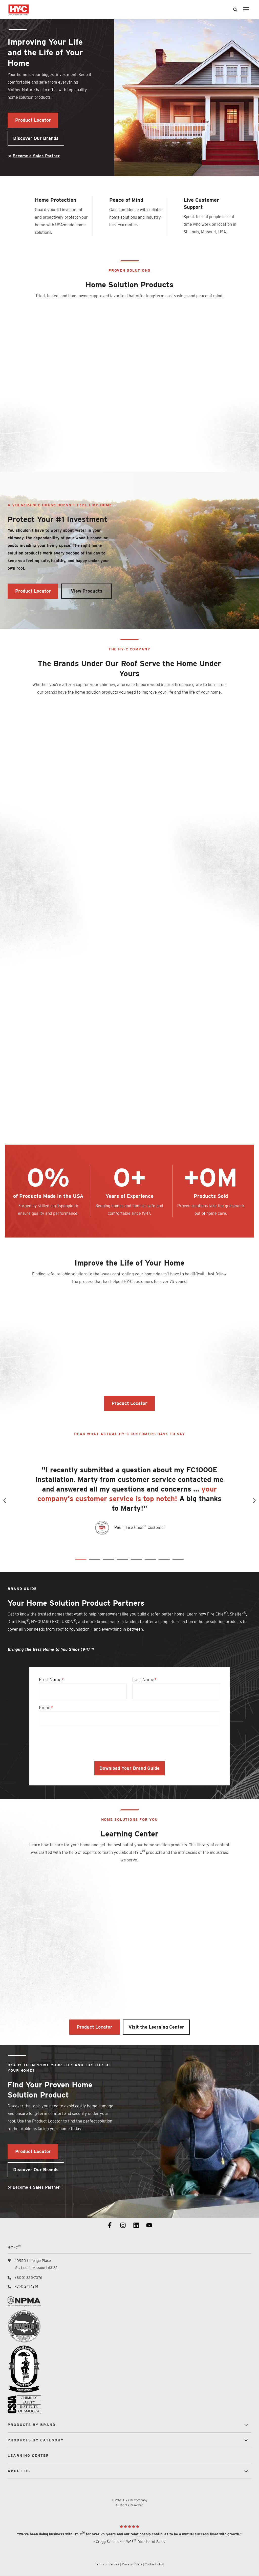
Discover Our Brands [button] (36, 138)
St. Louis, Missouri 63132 (36, 2267)
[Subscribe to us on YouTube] (149, 2225)
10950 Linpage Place (33, 2260)
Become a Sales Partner (36, 156)
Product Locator (33, 120)
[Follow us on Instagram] (123, 2225)
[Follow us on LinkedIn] (136, 2225)
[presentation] (246, 10)
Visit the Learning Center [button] (156, 2027)
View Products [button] (86, 591)
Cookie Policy (154, 2564)
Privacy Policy (132, 2564)
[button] (81, 1559)
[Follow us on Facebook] (110, 2225)
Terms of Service (107, 2564)
